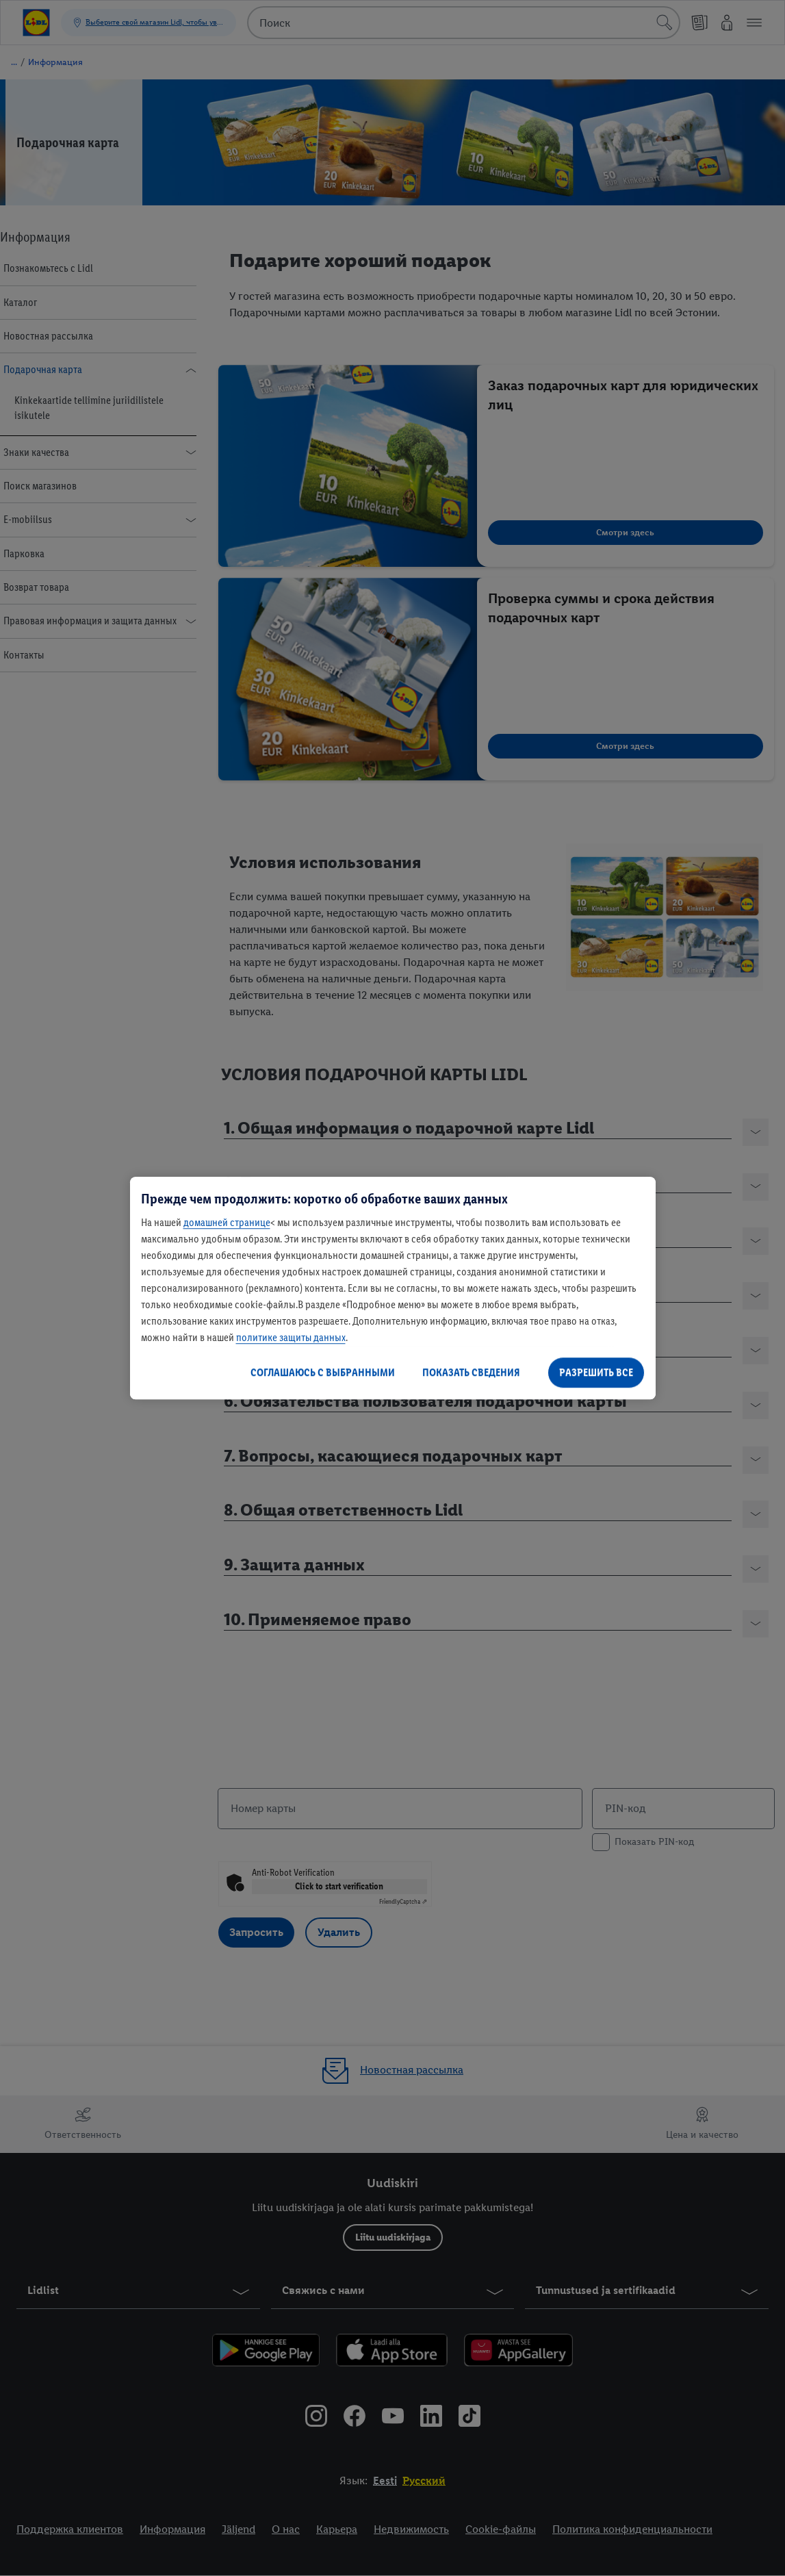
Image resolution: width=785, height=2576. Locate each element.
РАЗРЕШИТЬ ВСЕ (596, 1372)
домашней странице (226, 1222)
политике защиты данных (291, 1337)
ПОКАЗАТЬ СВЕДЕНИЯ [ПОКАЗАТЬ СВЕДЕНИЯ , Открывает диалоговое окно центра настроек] (471, 1372)
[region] (393, 1288)
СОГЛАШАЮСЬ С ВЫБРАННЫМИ (322, 1372)
